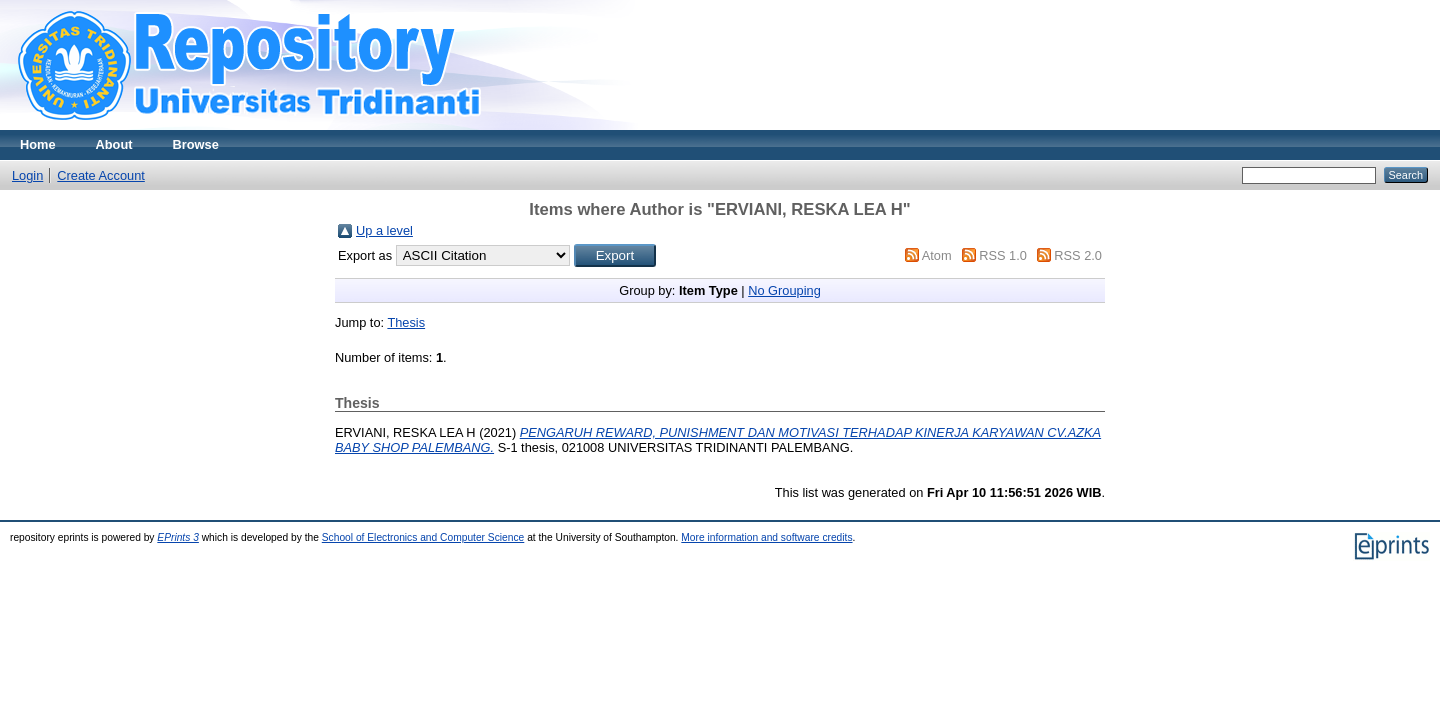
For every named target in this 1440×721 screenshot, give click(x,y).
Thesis (406, 322)
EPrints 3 (178, 537)
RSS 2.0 (1078, 255)
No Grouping (784, 290)
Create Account (101, 175)
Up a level (384, 230)
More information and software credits (766, 537)
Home (38, 144)
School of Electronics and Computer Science (423, 537)
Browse (196, 144)
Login (27, 175)
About (114, 144)
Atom (937, 255)
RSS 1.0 (1003, 255)
